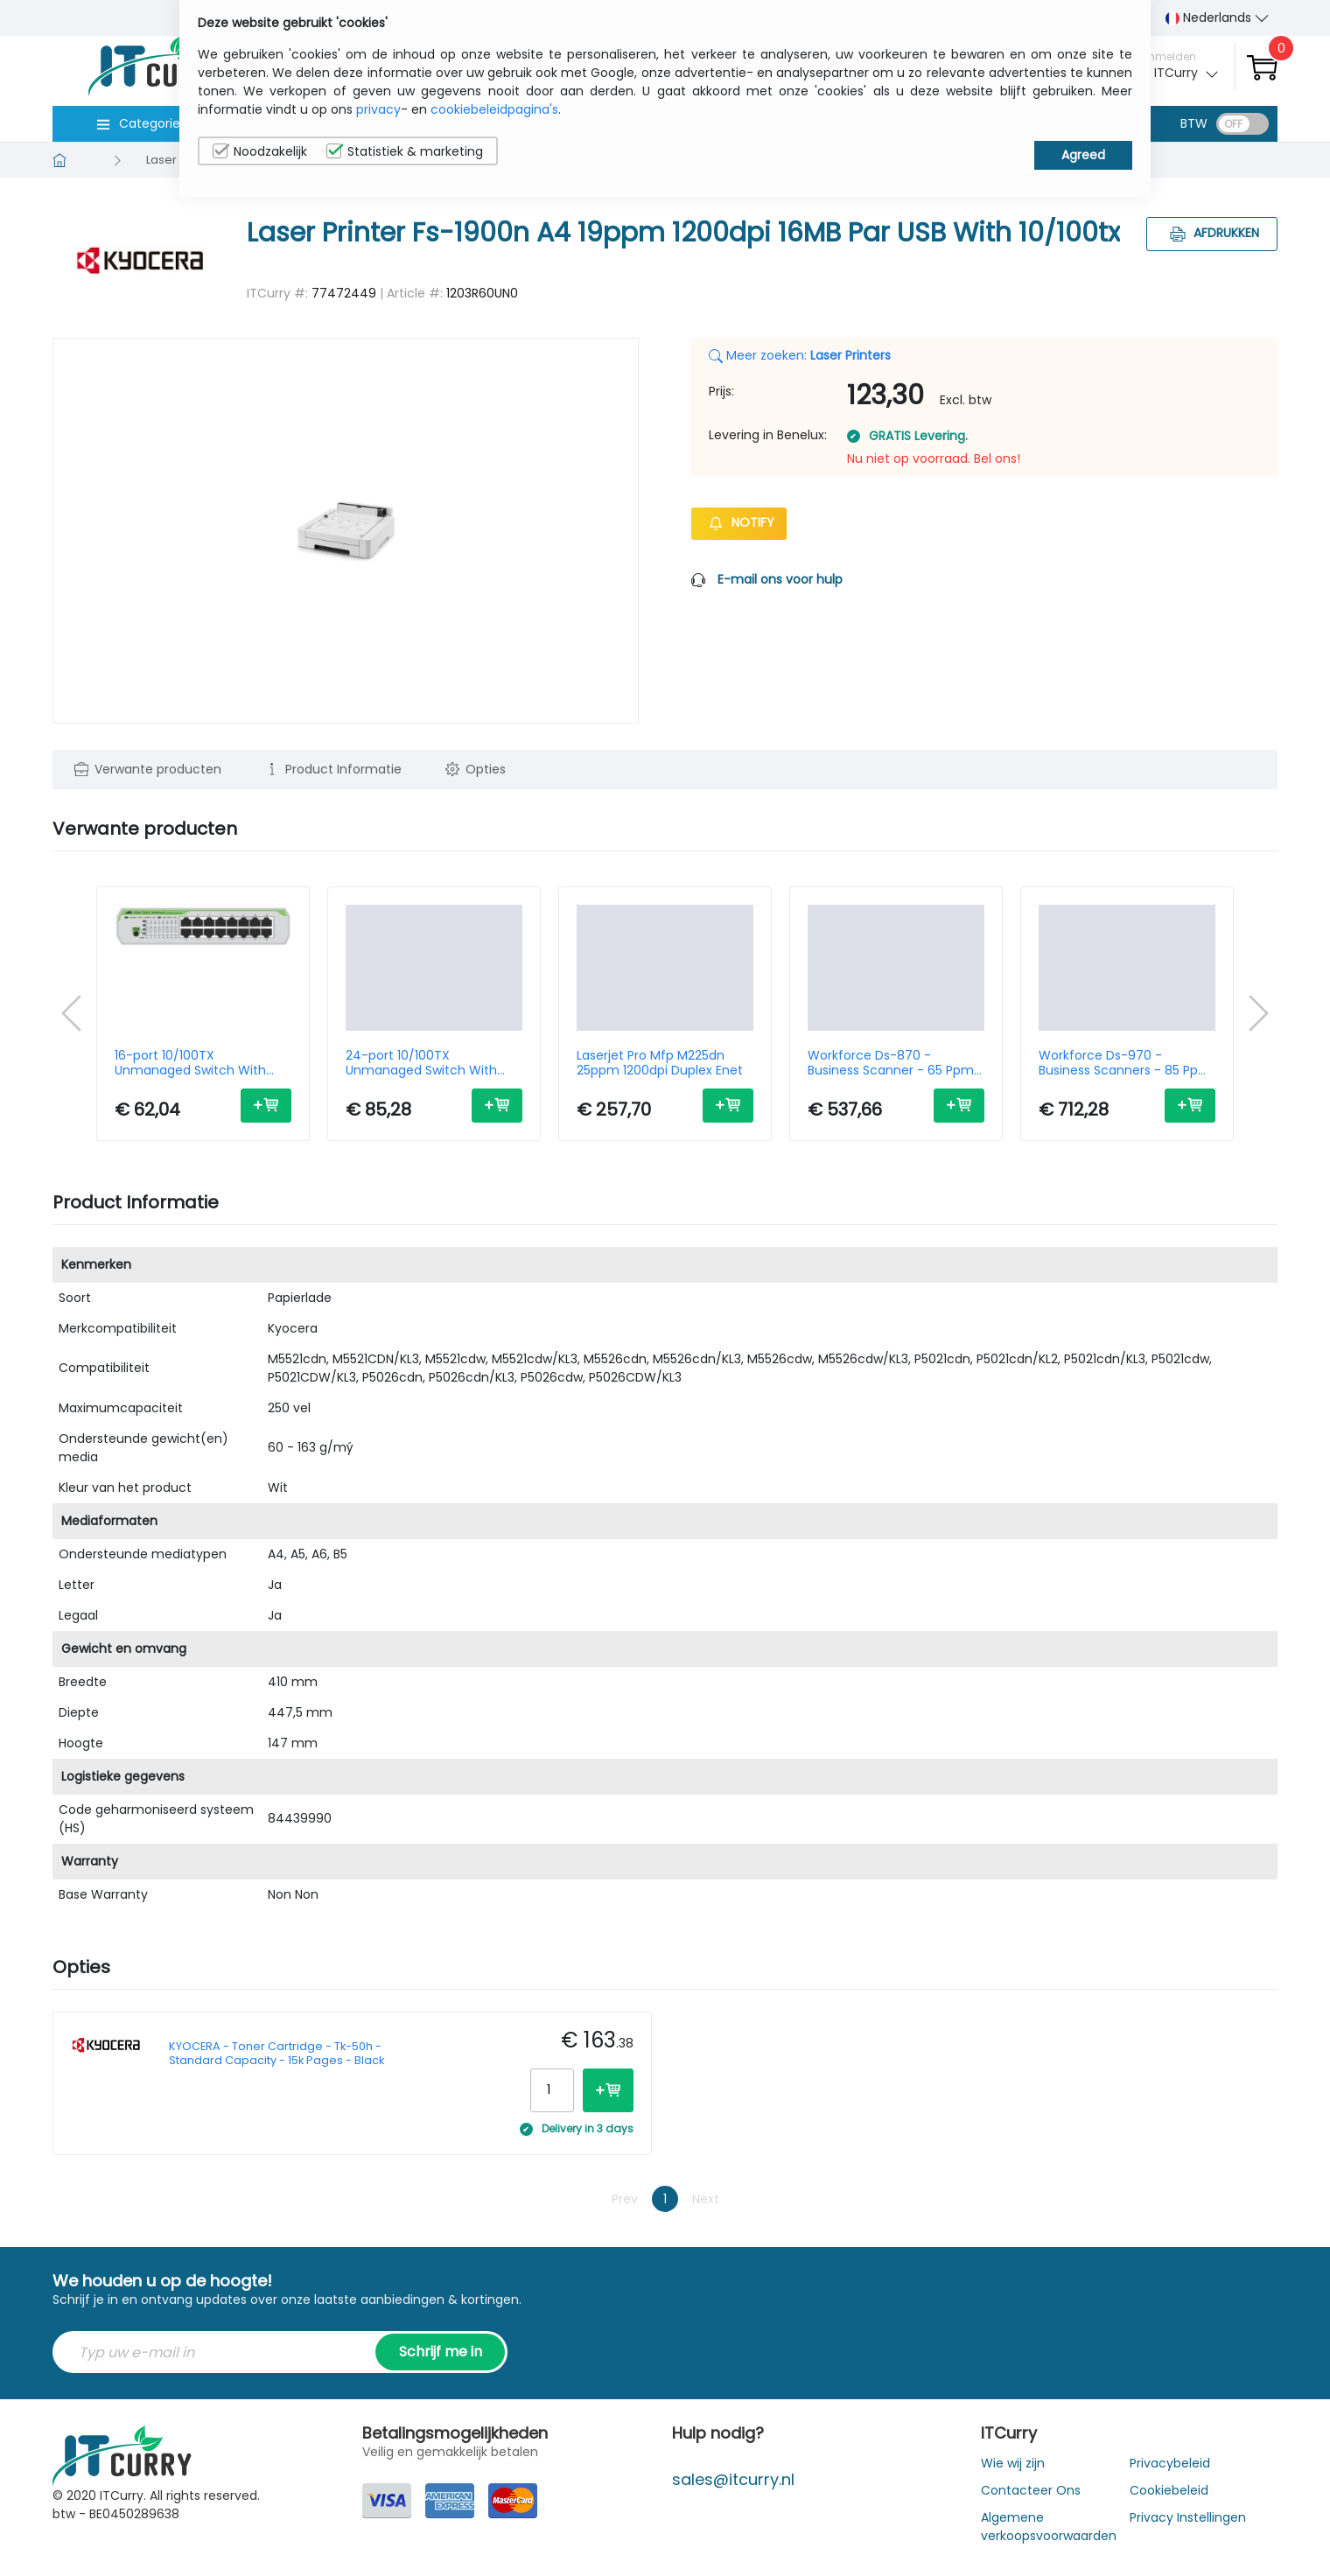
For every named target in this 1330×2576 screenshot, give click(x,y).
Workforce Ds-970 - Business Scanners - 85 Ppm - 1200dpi (1125, 1063)
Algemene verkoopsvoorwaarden (1048, 2526)
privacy (378, 109)
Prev (625, 2199)
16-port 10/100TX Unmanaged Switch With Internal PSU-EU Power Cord (198, 1063)
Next (705, 2199)
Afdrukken (1212, 233)
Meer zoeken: (800, 355)
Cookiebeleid (1169, 2490)
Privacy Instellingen (1188, 2517)
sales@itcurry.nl (733, 2479)
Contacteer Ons (1031, 2490)
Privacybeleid (1170, 2463)
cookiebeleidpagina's (494, 109)
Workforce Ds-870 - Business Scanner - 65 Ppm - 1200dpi (896, 1063)
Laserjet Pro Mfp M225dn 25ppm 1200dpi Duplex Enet (660, 1063)
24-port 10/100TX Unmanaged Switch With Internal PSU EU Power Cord (427, 1063)
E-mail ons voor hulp (780, 579)
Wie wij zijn (1013, 2463)
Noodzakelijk (260, 151)
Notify (739, 522)
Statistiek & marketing (404, 151)
